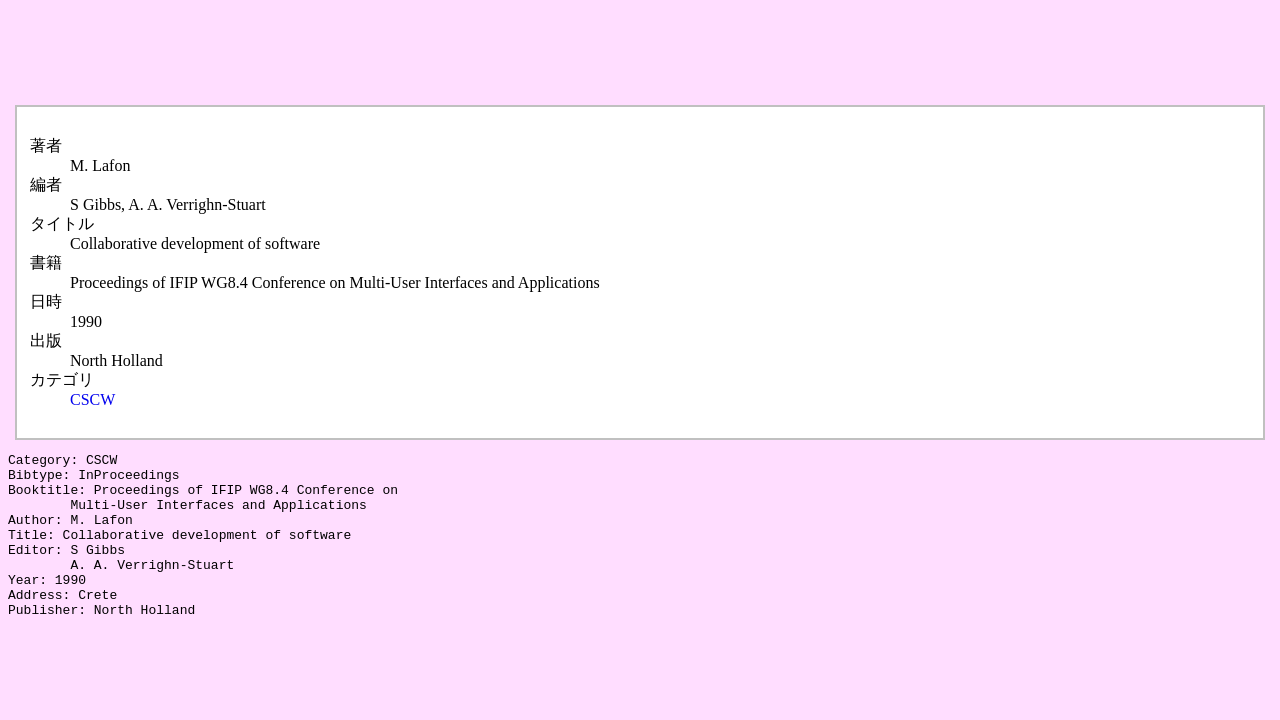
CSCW (92, 399)
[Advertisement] (372, 53)
